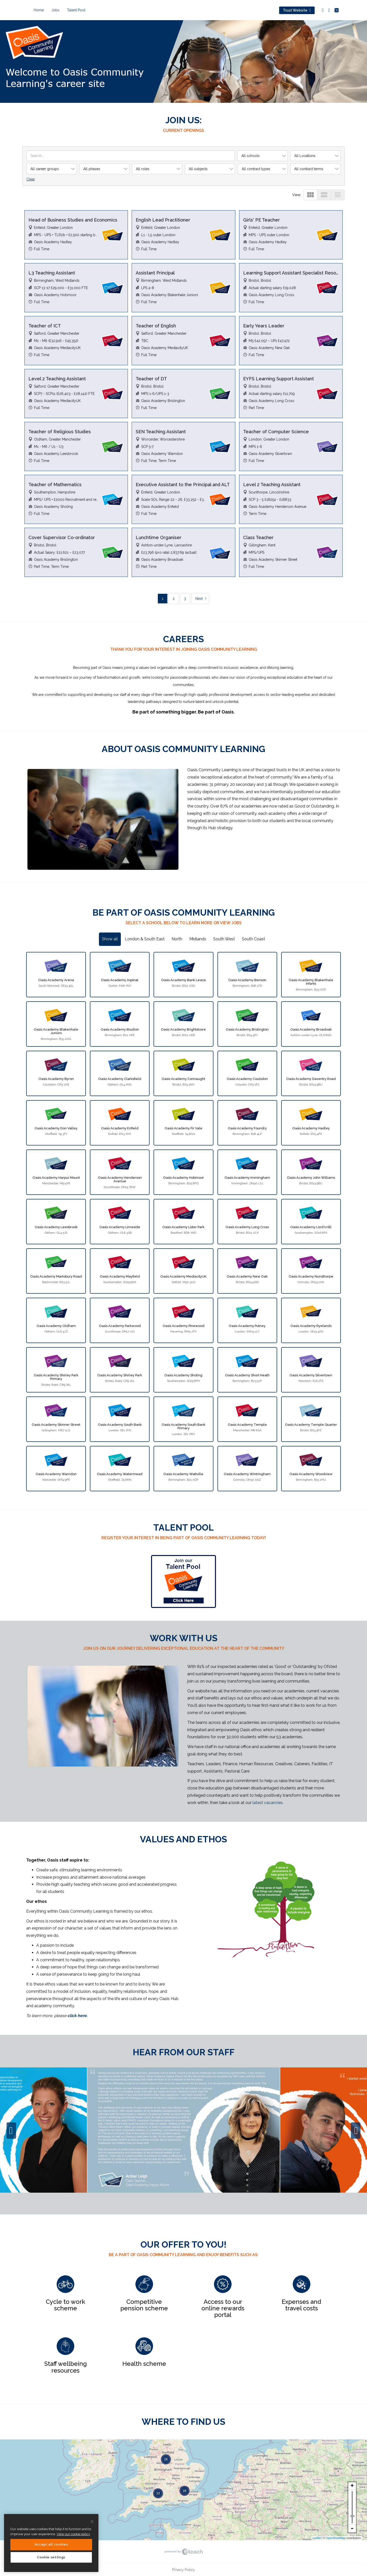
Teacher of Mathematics (55, 484)
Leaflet (317, 2537)
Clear (30, 179)
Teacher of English (156, 325)
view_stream (324, 194)
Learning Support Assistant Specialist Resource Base (291, 272)
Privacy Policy (183, 2570)
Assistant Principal (155, 272)
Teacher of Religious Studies (59, 431)
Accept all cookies (51, 2544)
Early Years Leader (263, 325)
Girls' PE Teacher (261, 220)
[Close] (92, 2521)
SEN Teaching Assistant (161, 431)
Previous (11, 2130)
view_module (310, 194)
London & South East (145, 939)
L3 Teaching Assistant (51, 272)
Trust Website (297, 10)
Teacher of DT (151, 378)
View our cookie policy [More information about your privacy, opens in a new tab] (73, 2534)
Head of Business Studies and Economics (72, 220)
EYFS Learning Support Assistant (278, 378)
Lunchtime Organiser (158, 537)
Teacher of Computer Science (276, 431)
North (177, 939)
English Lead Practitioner (163, 220)
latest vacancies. (267, 1802)
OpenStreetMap (336, 2537)
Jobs (55, 10)
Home (39, 10)
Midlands (197, 939)
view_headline (337, 194)
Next (199, 599)
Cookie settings (51, 2557)
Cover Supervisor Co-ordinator (61, 537)
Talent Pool (76, 10)
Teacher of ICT (44, 325)
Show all (110, 939)
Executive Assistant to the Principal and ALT (183, 484)
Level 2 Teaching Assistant (57, 378)
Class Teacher (258, 537)
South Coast (253, 939)
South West (224, 939)
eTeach (183, 2552)
